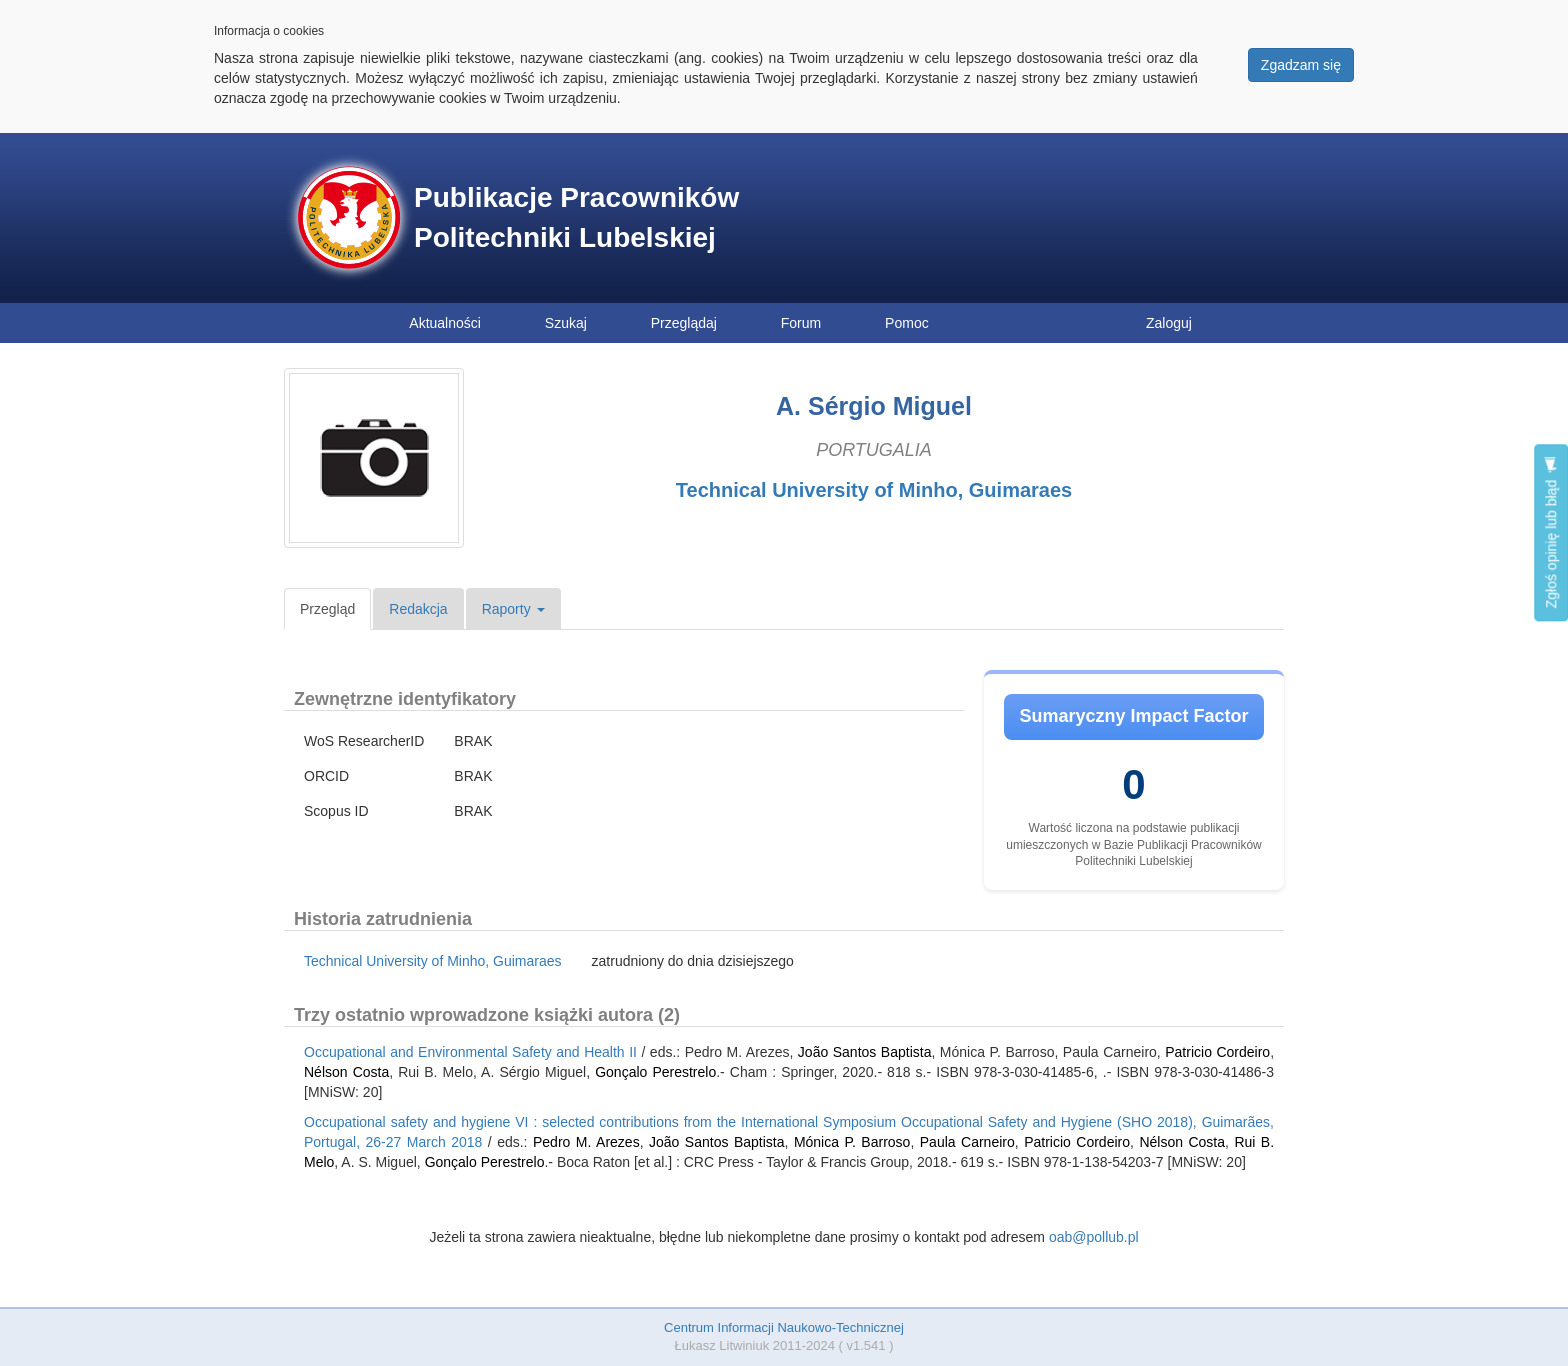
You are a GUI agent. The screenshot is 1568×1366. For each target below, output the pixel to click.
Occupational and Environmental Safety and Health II (470, 1052)
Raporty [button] (513, 609)
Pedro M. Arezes (586, 1142)
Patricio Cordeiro (1217, 1052)
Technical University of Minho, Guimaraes (874, 490)
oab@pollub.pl (1094, 1237)
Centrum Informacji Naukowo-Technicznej (784, 1327)
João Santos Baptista (865, 1052)
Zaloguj (1169, 323)
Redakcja (418, 609)
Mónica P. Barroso (852, 1142)
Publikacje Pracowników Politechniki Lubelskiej (576, 217)
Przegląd (327, 609)
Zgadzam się (1301, 65)
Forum (801, 323)
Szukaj (566, 323)
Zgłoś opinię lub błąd (1551, 532)
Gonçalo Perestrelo (655, 1072)
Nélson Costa (346, 1072)
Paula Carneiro (967, 1142)
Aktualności (445, 323)
